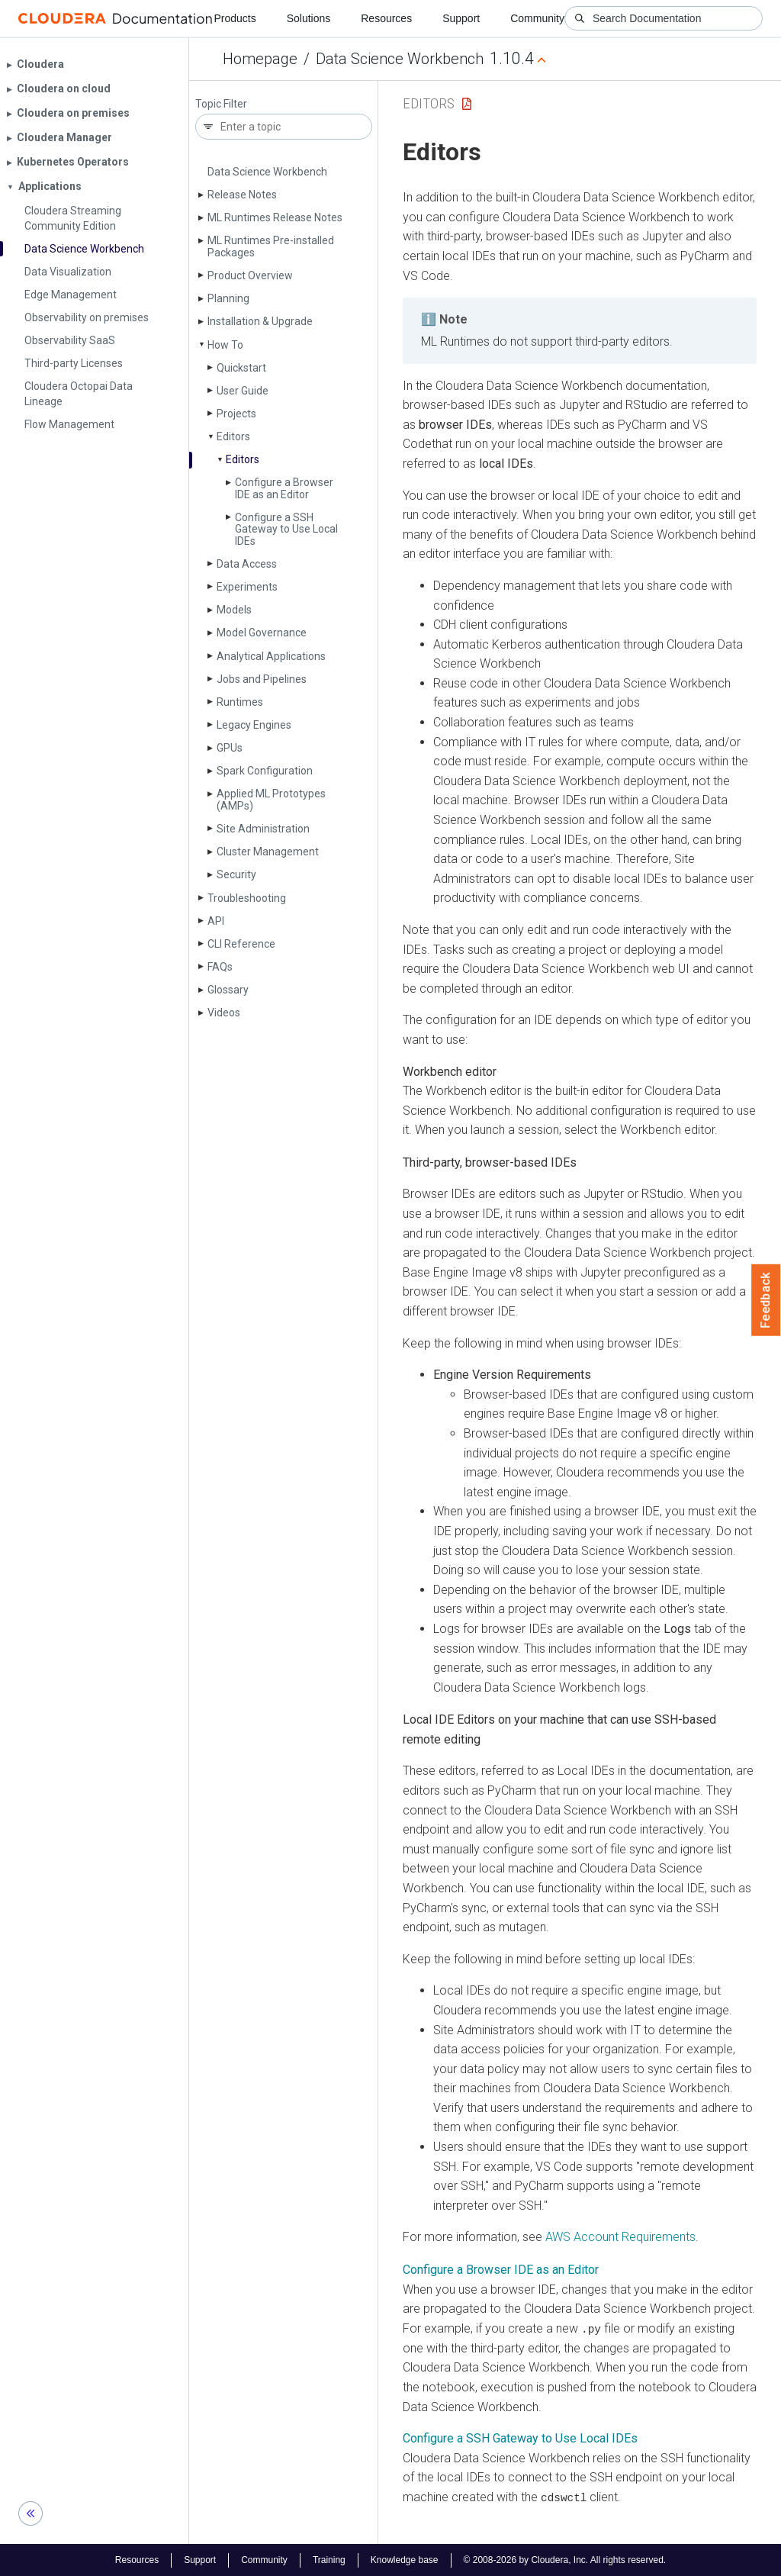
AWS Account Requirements (620, 2237)
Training (329, 2559)
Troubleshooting (246, 898)
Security (236, 874)
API (215, 921)
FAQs (220, 967)
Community (537, 18)
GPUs (230, 748)
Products (235, 18)
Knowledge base (405, 2559)
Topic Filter (221, 104)
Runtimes (240, 702)
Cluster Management (268, 851)
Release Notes (242, 194)
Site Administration (263, 829)
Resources (386, 18)
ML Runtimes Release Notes (274, 217)
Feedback (766, 1300)
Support (461, 18)
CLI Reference (241, 944)
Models (234, 610)
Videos (223, 1012)
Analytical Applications (271, 656)
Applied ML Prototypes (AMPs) (271, 799)
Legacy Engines (254, 725)
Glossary (228, 990)
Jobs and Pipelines (262, 679)
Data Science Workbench (400, 59)
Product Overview (250, 275)
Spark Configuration (265, 771)
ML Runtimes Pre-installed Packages (270, 246)
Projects (236, 413)
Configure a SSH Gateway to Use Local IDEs (286, 529)
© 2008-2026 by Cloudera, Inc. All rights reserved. (565, 2559)
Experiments (247, 587)
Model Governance (262, 632)
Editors (233, 436)
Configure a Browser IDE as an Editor (284, 488)
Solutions (309, 18)
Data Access (247, 564)
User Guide (242, 391)
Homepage (260, 59)
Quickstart (241, 368)
